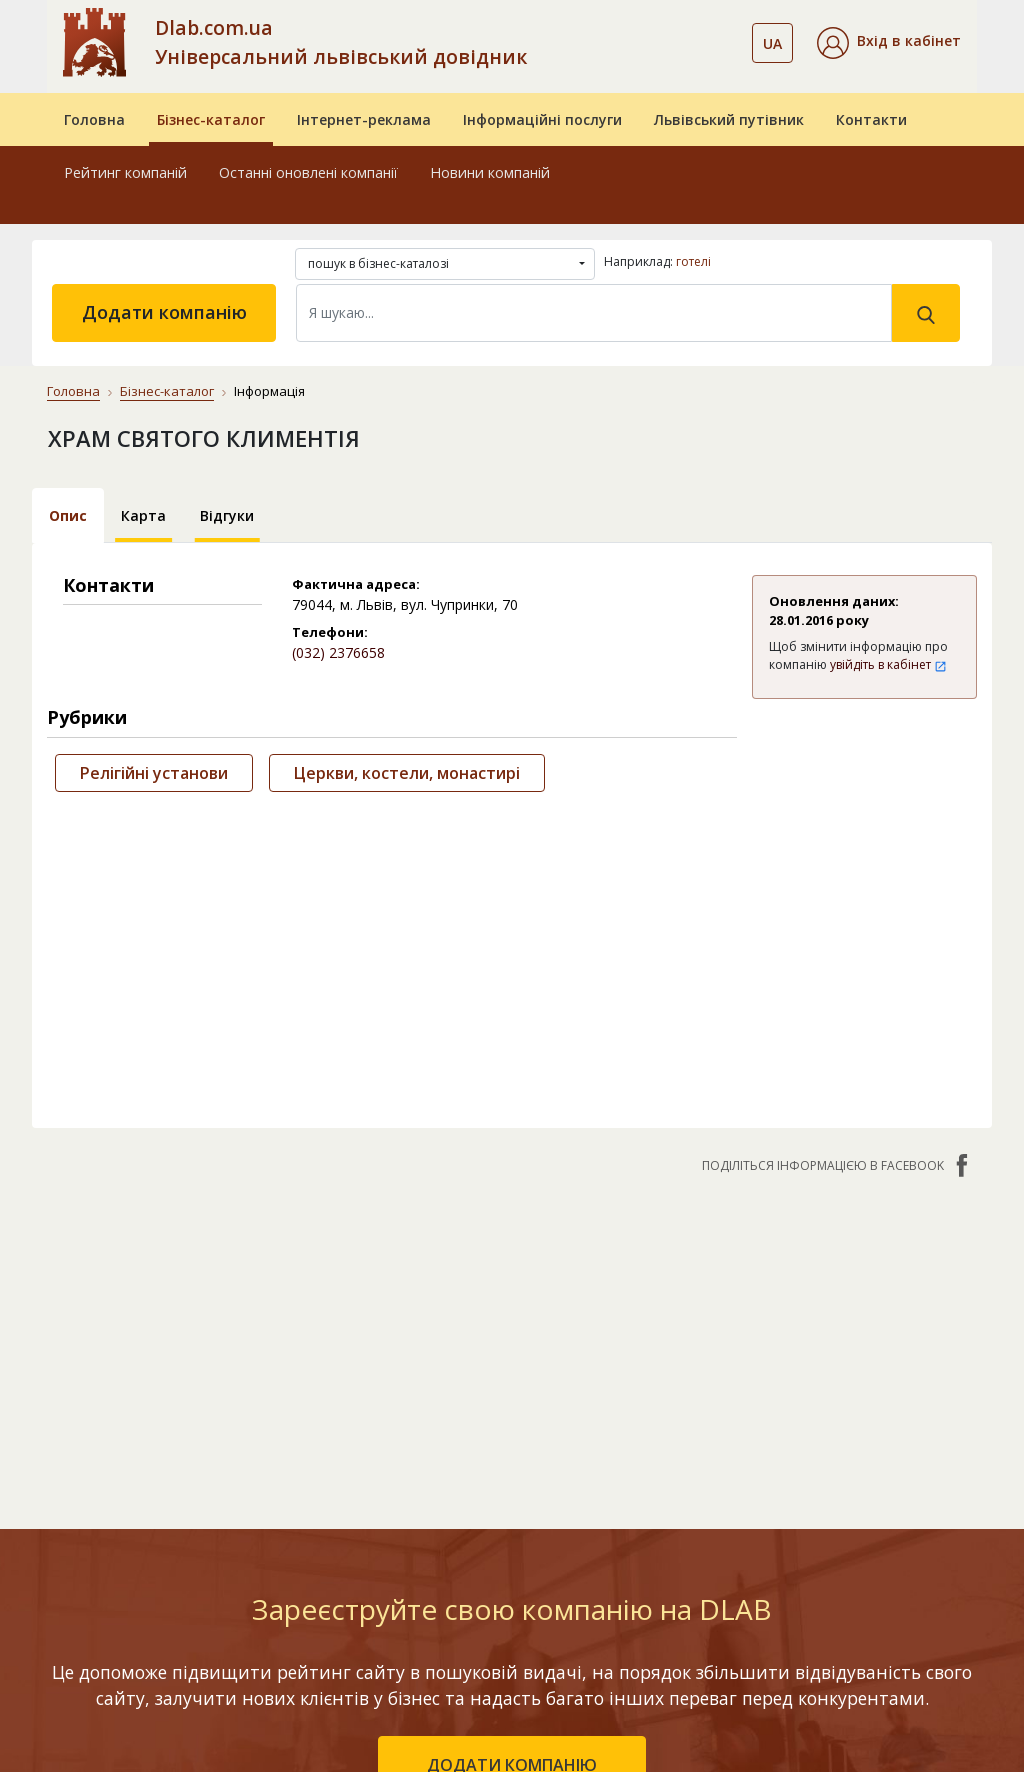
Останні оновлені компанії (308, 172)
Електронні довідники (519, 1446)
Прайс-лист (872, 1501)
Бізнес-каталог (211, 119)
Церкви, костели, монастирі (407, 773)
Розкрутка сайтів (541, 1572)
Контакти (871, 119)
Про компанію (882, 1385)
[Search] (594, 313)
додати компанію (512, 1197)
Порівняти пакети (368, 1593)
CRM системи (526, 1485)
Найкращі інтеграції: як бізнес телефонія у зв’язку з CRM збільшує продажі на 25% (725, 1653)
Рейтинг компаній (125, 172)
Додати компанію (164, 312)
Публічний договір (897, 1414)
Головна (94, 119)
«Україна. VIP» (353, 1564)
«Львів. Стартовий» (374, 1385)
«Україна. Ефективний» (351, 1475)
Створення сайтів (543, 1543)
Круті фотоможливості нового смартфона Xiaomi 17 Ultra (723, 1417)
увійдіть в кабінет (888, 664)
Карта (143, 515)
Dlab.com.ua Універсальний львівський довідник (341, 42)
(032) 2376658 (338, 652)
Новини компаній (490, 172)
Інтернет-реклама (364, 119)
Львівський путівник (729, 119)
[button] (889, 43)
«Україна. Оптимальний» (357, 1525)
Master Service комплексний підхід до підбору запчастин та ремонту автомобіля (726, 1530)
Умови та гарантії (895, 1472)
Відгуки (227, 515)
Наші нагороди (885, 1443)
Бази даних (519, 1406)
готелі (693, 261)
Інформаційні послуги (542, 119)
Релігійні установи (154, 773)
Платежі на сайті (892, 1530)
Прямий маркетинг (547, 1514)
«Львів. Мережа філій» (359, 1425)
